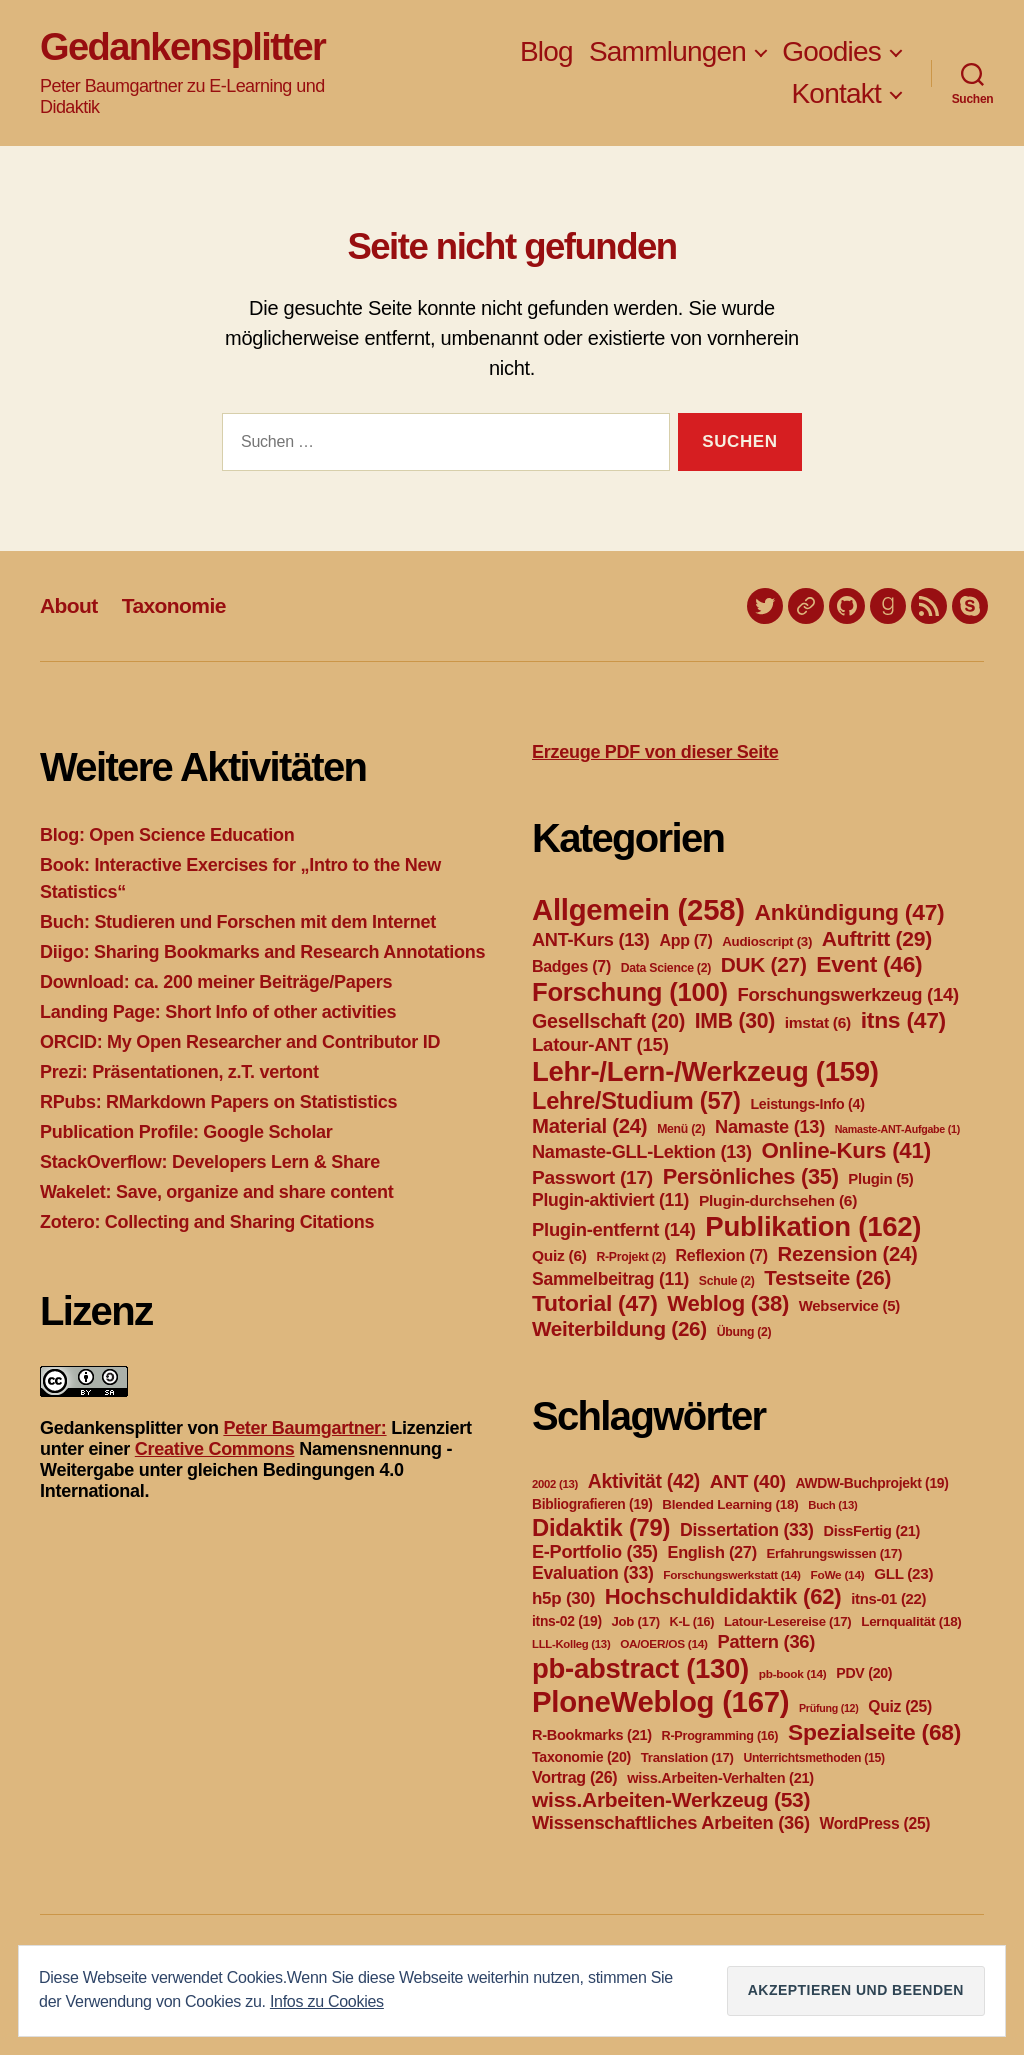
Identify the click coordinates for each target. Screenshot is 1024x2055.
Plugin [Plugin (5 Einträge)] (880, 1179)
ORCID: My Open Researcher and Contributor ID (240, 1042)
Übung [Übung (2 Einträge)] (744, 1332)
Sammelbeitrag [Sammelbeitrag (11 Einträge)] (610, 1279)
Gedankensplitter (182, 47)
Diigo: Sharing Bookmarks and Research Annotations (262, 952)
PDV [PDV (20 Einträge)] (864, 1673)
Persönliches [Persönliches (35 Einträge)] (751, 1176)
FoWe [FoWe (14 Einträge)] (838, 1575)
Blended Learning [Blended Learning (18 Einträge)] (730, 1504)
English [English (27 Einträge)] (712, 1552)
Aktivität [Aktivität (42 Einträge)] (644, 1481)
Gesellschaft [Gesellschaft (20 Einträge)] (608, 1021)
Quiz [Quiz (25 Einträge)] (900, 1706)
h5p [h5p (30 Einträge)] (563, 1598)
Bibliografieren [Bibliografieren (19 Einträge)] (592, 1504)
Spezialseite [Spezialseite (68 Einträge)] (874, 1732)
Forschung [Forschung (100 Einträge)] (630, 992)
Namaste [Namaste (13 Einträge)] (770, 1127)
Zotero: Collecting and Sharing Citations (207, 1222)
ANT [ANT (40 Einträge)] (748, 1481)
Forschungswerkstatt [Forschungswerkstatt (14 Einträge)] (731, 1575)
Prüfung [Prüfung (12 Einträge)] (829, 1708)
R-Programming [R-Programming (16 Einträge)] (720, 1736)
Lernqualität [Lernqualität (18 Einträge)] (911, 1621)
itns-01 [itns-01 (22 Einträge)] (888, 1599)
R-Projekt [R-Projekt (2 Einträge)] (630, 1257)
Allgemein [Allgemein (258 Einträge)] (638, 909)
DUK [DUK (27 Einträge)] (764, 964)
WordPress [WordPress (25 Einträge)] (875, 1823)
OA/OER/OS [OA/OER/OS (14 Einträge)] (664, 1644)
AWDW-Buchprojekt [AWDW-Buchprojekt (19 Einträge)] (871, 1483)
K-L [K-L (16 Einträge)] (692, 1622)
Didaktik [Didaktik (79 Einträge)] (601, 1527)
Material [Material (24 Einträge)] (589, 1126)
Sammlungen (667, 51)
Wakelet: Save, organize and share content (216, 1192)
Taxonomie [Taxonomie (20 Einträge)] (581, 1757)
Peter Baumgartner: (304, 1428)
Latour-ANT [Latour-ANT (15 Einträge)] (600, 1044)
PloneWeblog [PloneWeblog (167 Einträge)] (660, 1701)
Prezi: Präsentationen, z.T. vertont (179, 1072)
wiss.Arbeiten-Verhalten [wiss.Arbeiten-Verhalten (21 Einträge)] (720, 1778)
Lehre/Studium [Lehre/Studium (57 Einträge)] (636, 1101)
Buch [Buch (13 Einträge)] (832, 1505)
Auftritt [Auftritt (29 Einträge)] (877, 938)
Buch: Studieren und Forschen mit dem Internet (238, 922)
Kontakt (836, 93)
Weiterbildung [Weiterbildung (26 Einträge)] (619, 1328)
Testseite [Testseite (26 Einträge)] (827, 1277)
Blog (546, 51)
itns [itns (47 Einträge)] (903, 1020)
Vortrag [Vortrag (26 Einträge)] (574, 1777)
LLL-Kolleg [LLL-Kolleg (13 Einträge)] (571, 1644)
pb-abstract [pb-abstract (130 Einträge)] (640, 1668)
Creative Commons (215, 1449)
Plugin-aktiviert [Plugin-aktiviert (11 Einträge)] (610, 1200)
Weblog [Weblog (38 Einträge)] (728, 1303)
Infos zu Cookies (327, 2001)
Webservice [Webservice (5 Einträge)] (849, 1306)
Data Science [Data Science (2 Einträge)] (666, 968)
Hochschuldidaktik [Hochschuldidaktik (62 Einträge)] (723, 1596)
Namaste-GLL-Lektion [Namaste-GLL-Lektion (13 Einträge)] (642, 1152)
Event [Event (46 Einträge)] (869, 964)
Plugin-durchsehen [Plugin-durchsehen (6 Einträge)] (778, 1200)
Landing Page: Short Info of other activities (218, 1012)
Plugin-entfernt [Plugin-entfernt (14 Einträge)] (614, 1229)
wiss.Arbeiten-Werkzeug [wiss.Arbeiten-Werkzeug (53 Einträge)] (671, 1799)
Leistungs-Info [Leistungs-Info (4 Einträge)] (807, 1104)
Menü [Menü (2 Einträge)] (681, 1129)
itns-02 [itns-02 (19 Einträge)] (567, 1621)
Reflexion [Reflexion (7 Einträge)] (722, 1255)
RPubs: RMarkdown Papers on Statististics (218, 1102)
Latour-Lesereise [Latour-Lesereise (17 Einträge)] (787, 1621)
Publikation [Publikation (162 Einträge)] (813, 1226)
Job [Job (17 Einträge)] (636, 1621)
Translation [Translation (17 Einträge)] (687, 1757)
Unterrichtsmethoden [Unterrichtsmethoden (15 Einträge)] (813, 1758)
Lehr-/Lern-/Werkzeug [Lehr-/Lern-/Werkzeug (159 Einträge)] (705, 1071)
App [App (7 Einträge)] (685, 940)
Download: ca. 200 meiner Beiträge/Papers (216, 982)
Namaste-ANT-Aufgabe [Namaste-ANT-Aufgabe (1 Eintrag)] (897, 1129)
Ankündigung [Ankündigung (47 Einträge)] (849, 912)
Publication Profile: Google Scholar (186, 1132)
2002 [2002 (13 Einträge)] (555, 1484)
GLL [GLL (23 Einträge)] (903, 1573)
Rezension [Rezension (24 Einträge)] (848, 1254)
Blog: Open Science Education (167, 835)
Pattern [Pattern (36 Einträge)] (766, 1641)
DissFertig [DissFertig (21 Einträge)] (871, 1531)
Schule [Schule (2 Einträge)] (727, 1281)
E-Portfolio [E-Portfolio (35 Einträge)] (595, 1552)
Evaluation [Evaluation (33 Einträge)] (593, 1573)
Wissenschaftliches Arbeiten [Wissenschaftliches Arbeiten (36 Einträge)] (671, 1822)
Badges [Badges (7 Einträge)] (571, 966)
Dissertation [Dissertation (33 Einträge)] (747, 1530)
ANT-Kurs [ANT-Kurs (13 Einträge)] (591, 940)
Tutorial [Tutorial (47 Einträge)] (595, 1303)
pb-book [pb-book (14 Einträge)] (793, 1674)
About (69, 605)
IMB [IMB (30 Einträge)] (735, 1020)
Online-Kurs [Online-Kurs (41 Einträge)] (845, 1150)
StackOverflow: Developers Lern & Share (210, 1162)
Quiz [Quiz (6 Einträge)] (559, 1255)
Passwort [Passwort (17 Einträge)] (592, 1177)
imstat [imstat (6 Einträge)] (818, 1022)
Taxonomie (174, 605)
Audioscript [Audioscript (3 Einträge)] (767, 941)
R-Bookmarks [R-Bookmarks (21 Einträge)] (592, 1735)
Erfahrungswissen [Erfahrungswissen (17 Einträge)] (834, 1553)
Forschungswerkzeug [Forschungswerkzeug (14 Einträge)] (848, 994)
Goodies (831, 51)
